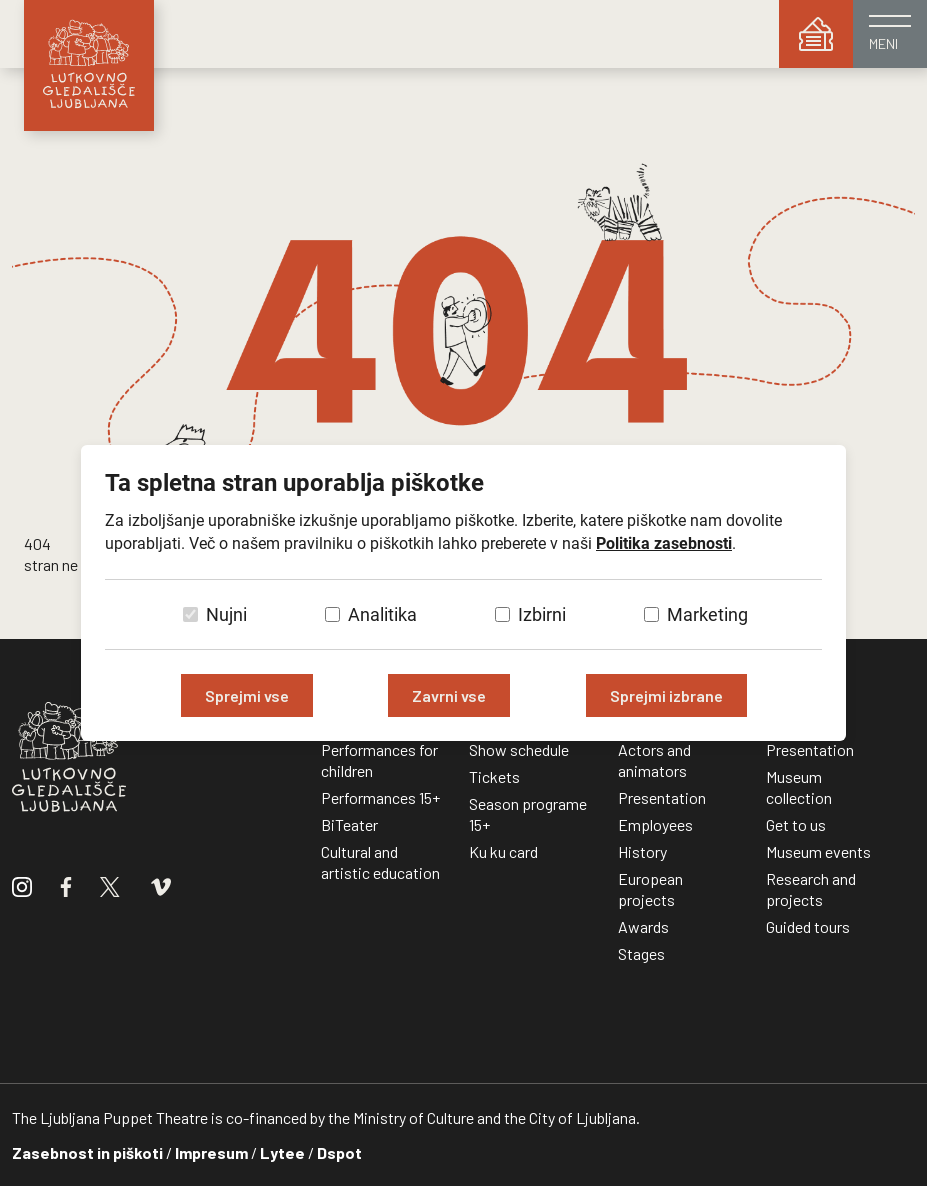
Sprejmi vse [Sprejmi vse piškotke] (247, 695)
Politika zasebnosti (664, 543)
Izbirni (542, 614)
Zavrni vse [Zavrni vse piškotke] (449, 695)
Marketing (707, 614)
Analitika (382, 614)
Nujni (226, 614)
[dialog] (463, 593)
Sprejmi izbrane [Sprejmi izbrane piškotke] (666, 695)
